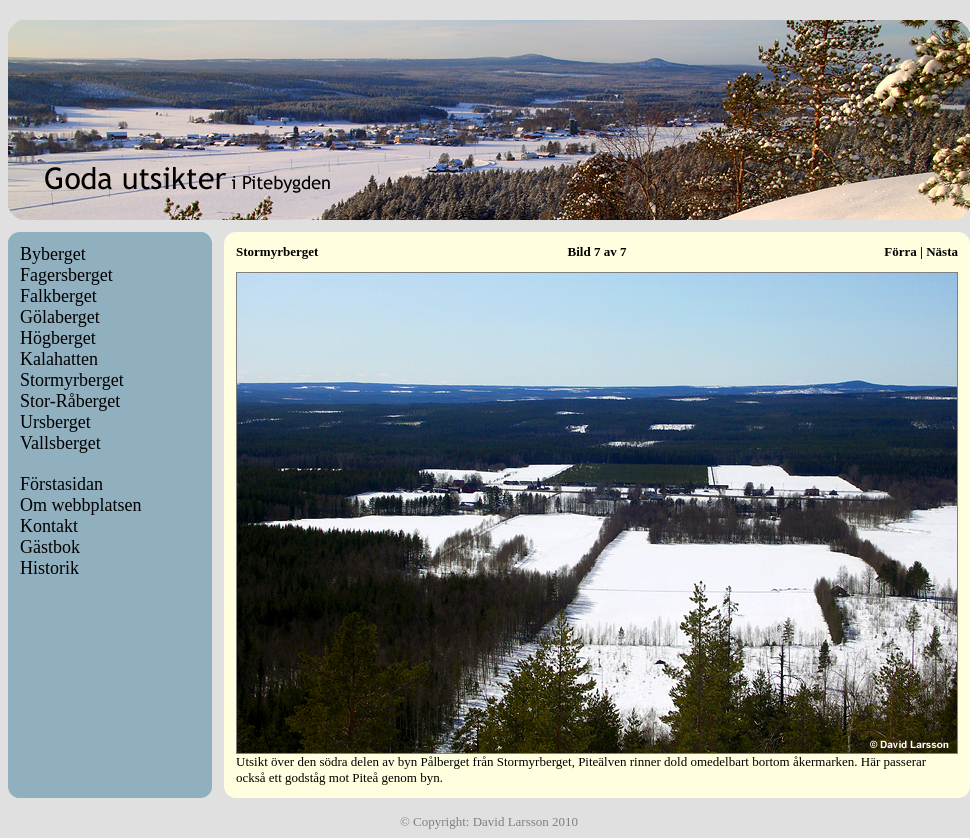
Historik (49, 568)
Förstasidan (61, 484)
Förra (900, 251)
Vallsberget (60, 443)
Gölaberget (60, 317)
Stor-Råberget (70, 401)
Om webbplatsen (80, 505)
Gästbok (50, 547)
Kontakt (49, 526)
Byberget (53, 254)
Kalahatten (59, 359)
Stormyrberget (72, 380)
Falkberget (58, 296)
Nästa (942, 251)
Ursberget (55, 422)
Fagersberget (66, 275)
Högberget (58, 338)
